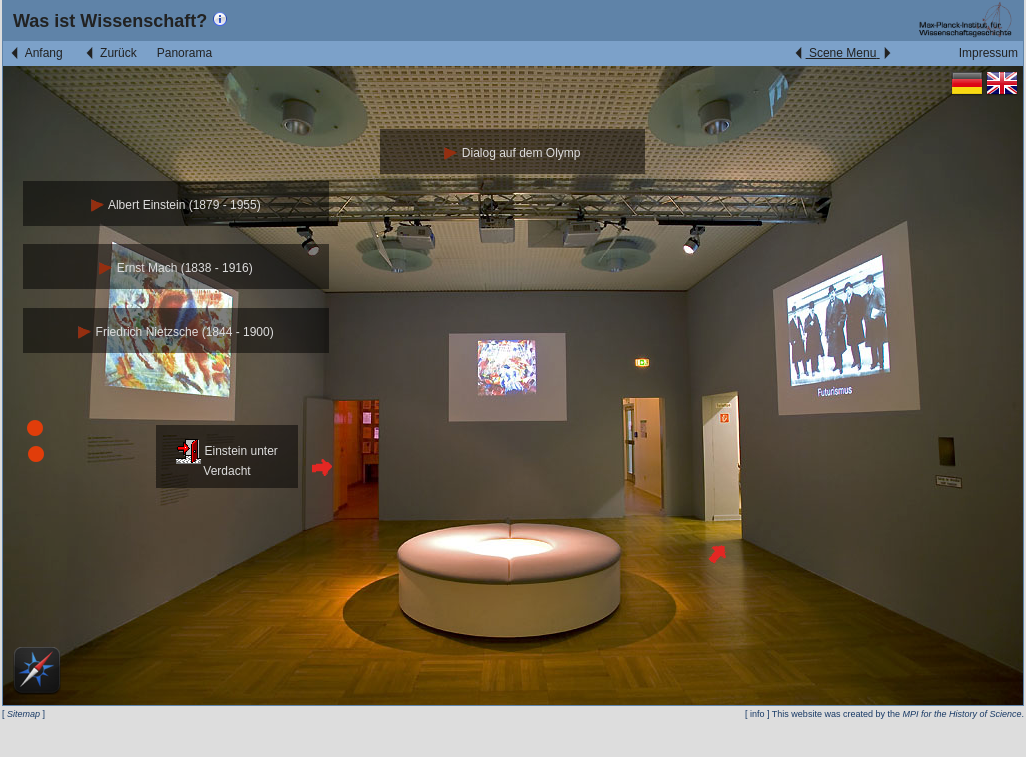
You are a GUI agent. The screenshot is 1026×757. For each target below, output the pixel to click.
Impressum (988, 53)
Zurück (110, 53)
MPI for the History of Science (961, 714)
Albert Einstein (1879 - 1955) (175, 205)
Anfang (35, 53)
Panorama (184, 53)
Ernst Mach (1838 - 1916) (175, 268)
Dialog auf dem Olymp (512, 153)
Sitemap (23, 714)
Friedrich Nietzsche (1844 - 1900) (175, 332)
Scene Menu (842, 53)
